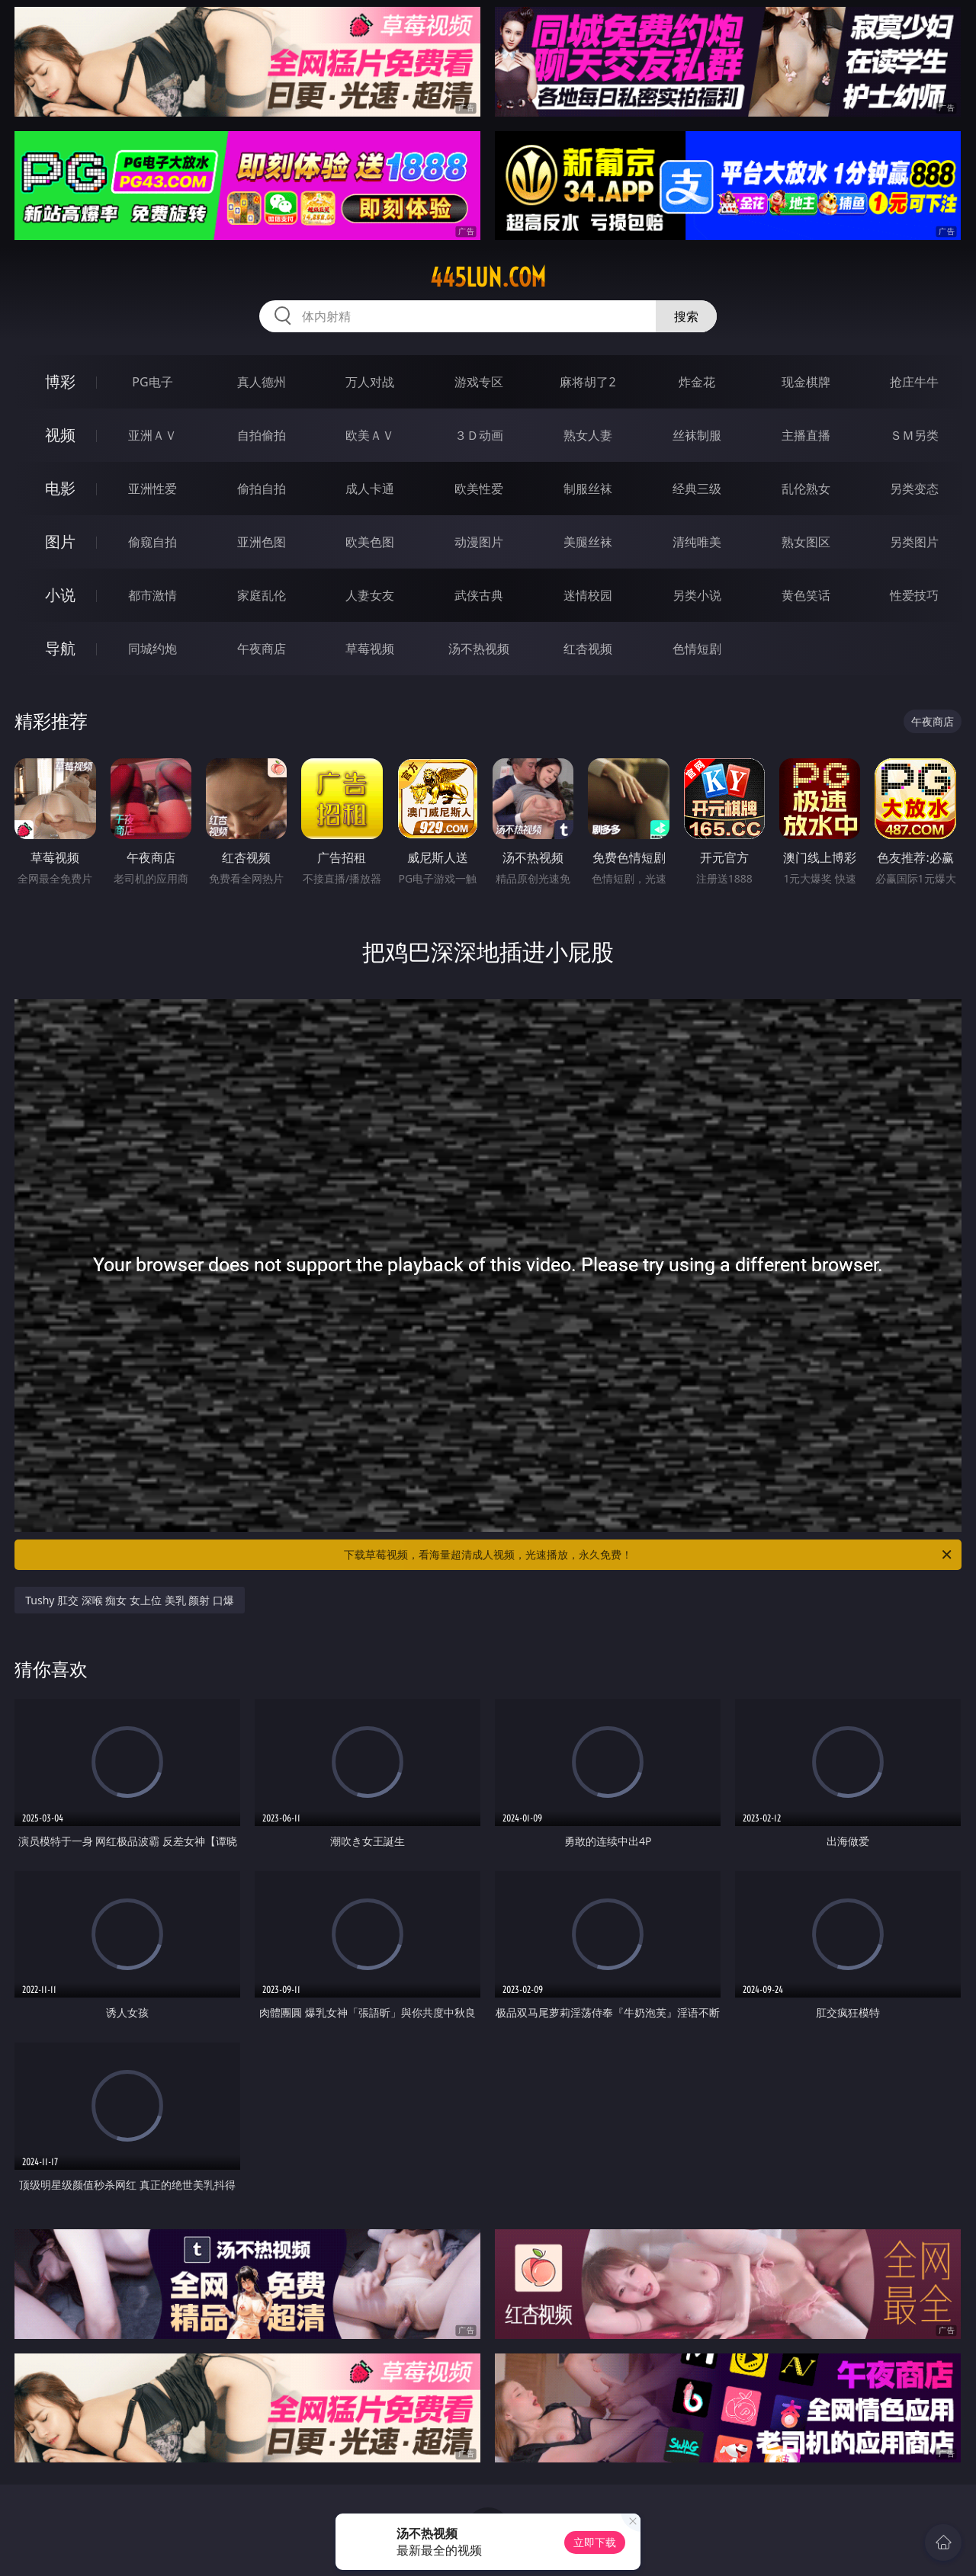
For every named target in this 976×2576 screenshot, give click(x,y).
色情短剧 (697, 648)
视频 (60, 435)
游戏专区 (478, 381)
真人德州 (261, 381)
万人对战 (369, 381)
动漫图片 (478, 541)
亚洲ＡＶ (152, 435)
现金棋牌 (806, 381)
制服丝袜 (587, 488)
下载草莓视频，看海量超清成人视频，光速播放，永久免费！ (649, 1555)
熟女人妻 (587, 435)
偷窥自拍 (152, 541)
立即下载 (594, 2542)
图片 (60, 541)
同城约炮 (152, 648)
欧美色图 (369, 541)
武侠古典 (478, 595)
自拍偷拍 (261, 435)
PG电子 (152, 381)
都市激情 (152, 595)
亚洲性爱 (152, 488)
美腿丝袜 (587, 541)
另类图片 (914, 541)
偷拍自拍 (261, 488)
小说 (60, 595)
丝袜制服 (697, 435)
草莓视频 (369, 648)
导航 (60, 648)
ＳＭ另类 (914, 435)
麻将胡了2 (587, 381)
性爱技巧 (914, 595)
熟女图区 (806, 541)
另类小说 (697, 595)
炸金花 (697, 381)
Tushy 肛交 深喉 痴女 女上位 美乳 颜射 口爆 (129, 1600)
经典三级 (697, 488)
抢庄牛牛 (914, 381)
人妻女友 (369, 595)
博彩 (60, 381)
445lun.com (488, 277)
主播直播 (806, 435)
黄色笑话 (806, 595)
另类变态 (914, 488)
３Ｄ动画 (478, 435)
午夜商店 (261, 648)
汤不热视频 (478, 648)
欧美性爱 (478, 488)
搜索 (686, 316)
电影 (60, 488)
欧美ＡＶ (369, 435)
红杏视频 (587, 648)
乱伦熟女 (806, 488)
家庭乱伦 (261, 595)
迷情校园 (587, 595)
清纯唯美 (697, 541)
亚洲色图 (261, 541)
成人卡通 (369, 488)
